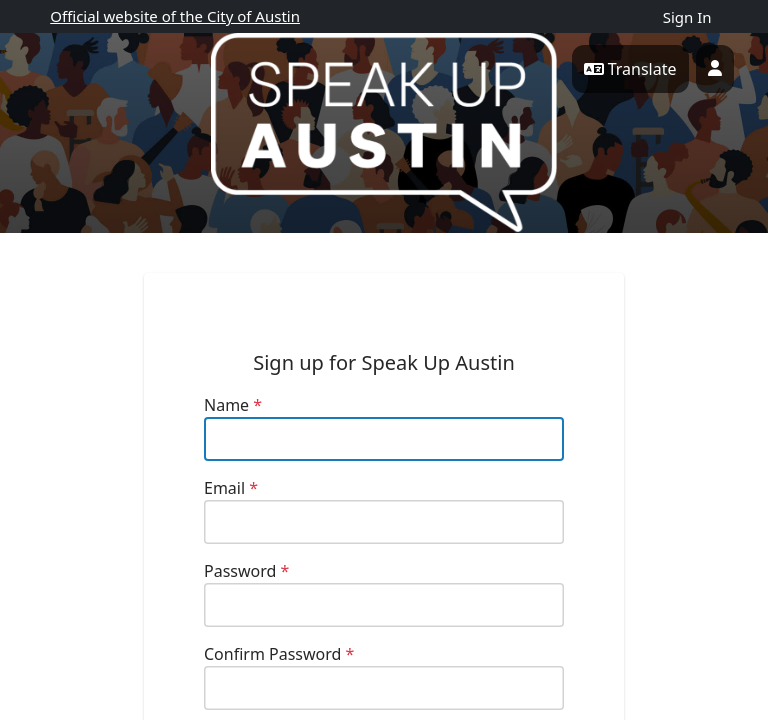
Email (231, 488)
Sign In (687, 17)
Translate (630, 69)
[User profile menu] (715, 69)
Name (233, 405)
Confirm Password (279, 654)
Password (246, 571)
